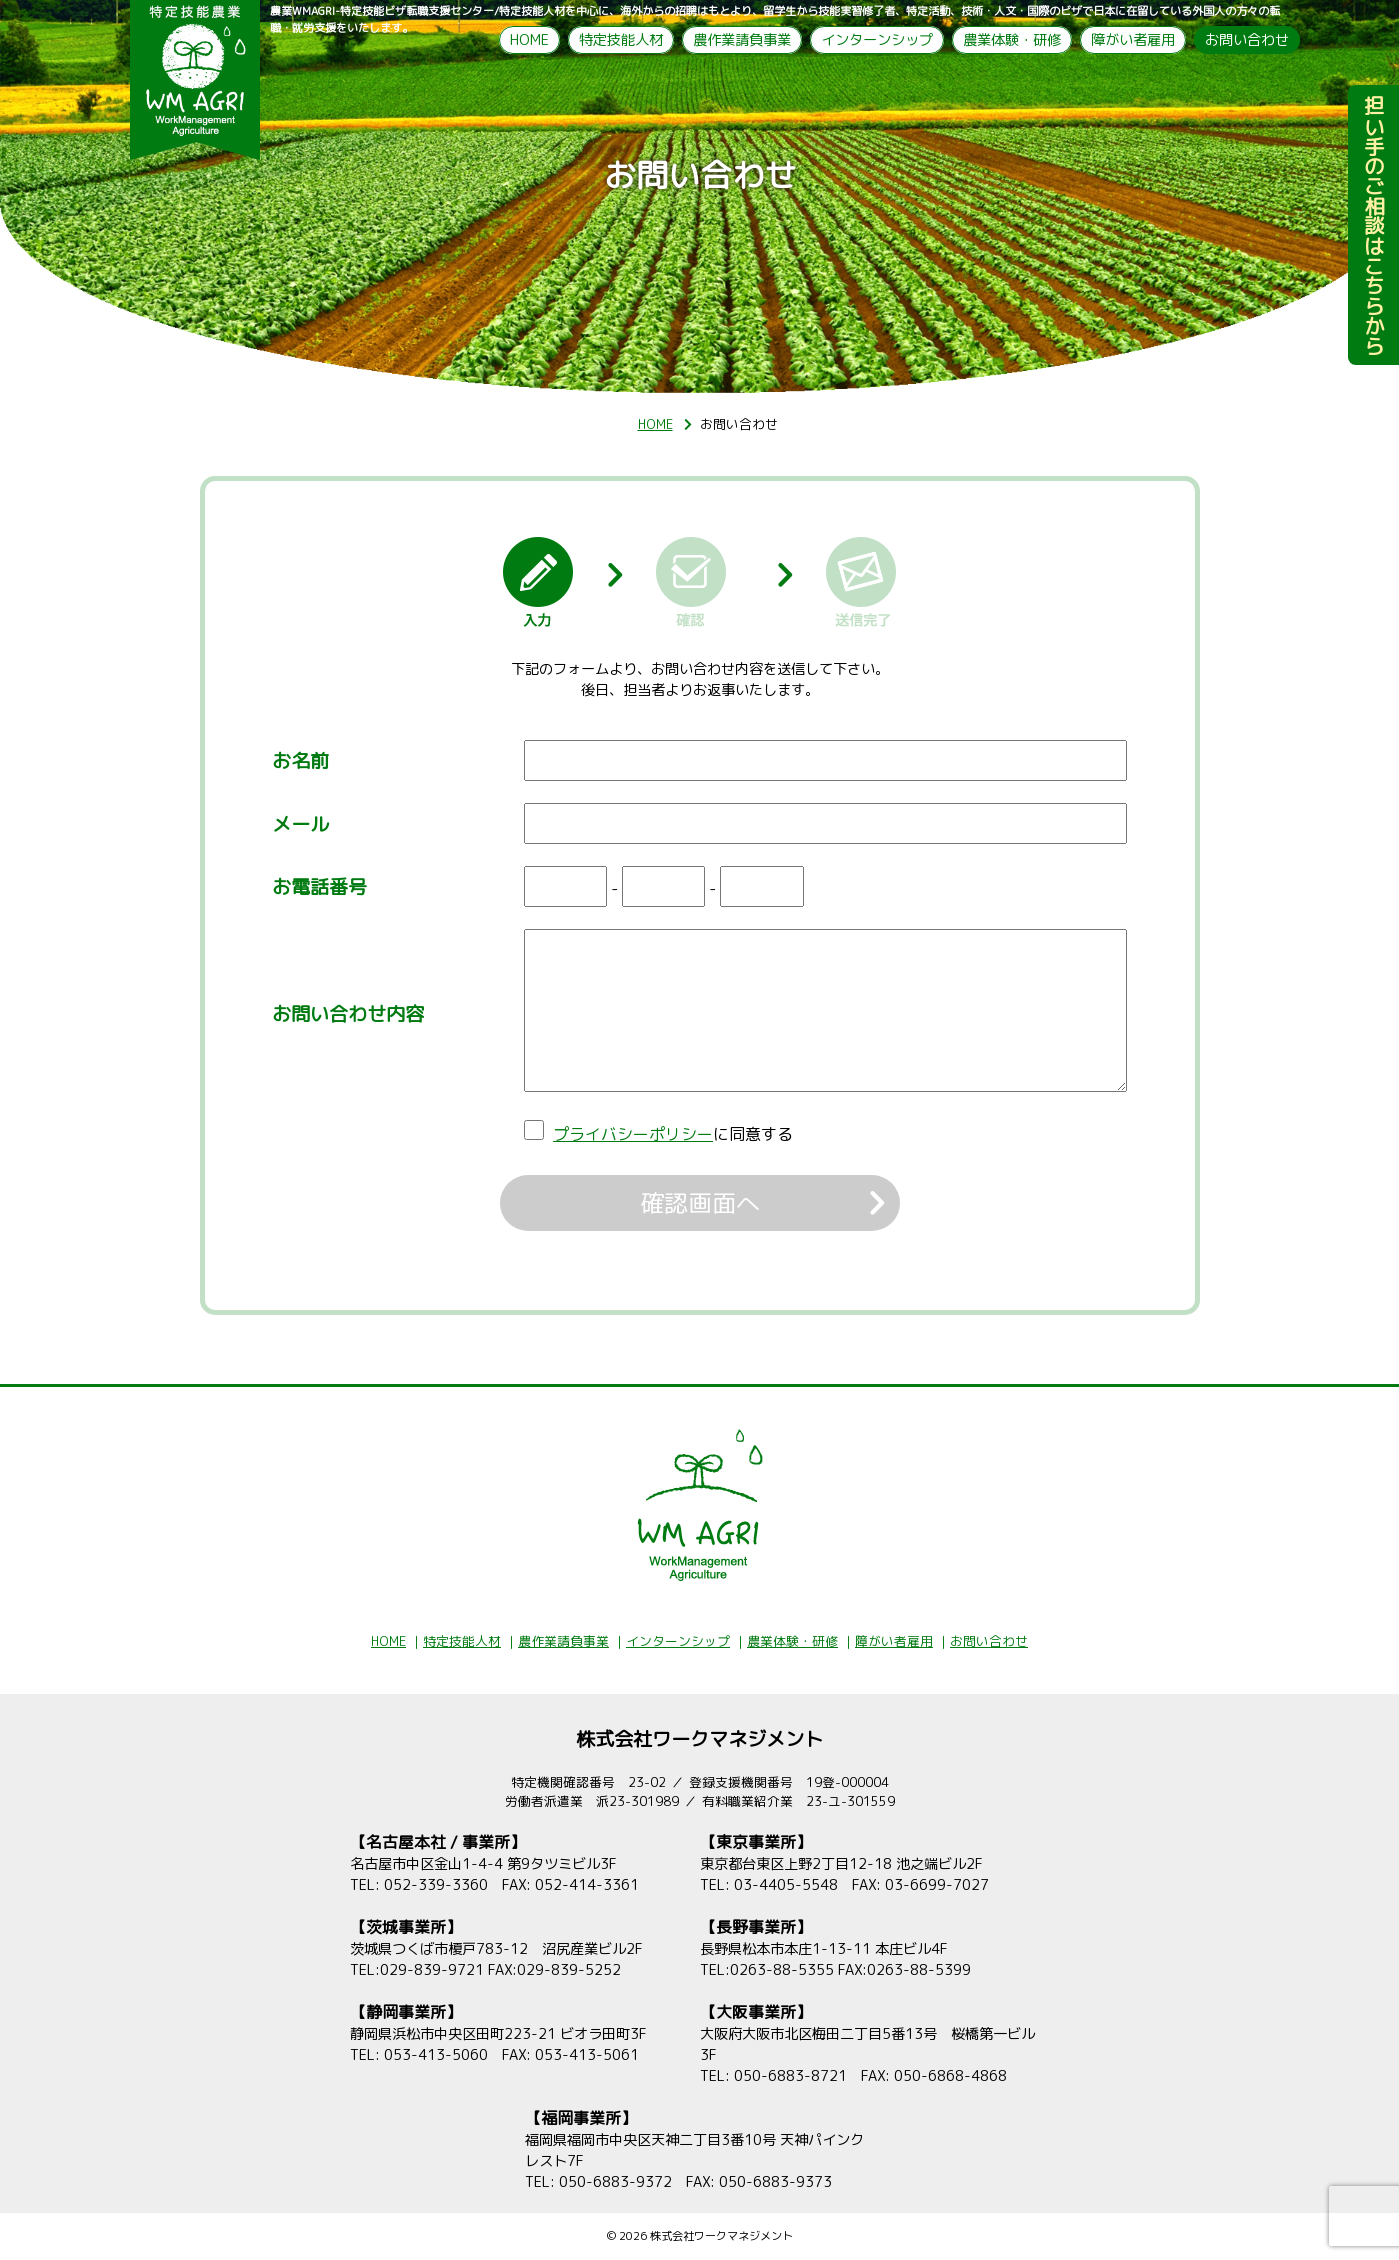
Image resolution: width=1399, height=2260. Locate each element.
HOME (529, 40)
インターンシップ (877, 40)
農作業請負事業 (742, 40)
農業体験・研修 (1012, 40)
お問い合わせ (1247, 40)
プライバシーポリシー (633, 1134)
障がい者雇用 (1133, 40)
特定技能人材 (621, 40)
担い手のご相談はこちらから (1373, 231)
